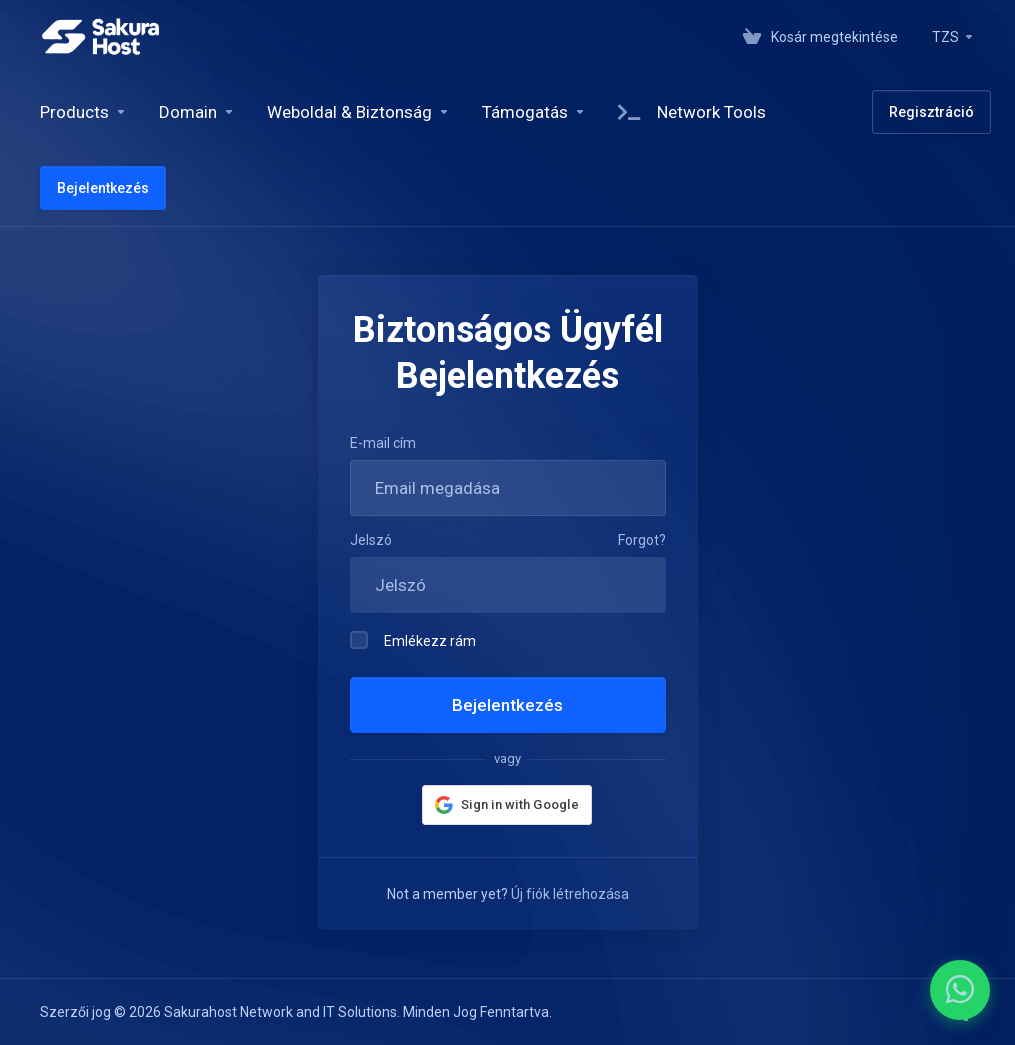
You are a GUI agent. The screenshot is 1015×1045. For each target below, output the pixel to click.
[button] (507, 805)
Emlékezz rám (413, 640)
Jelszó (371, 540)
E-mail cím (383, 443)
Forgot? (642, 540)
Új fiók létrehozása (570, 894)
